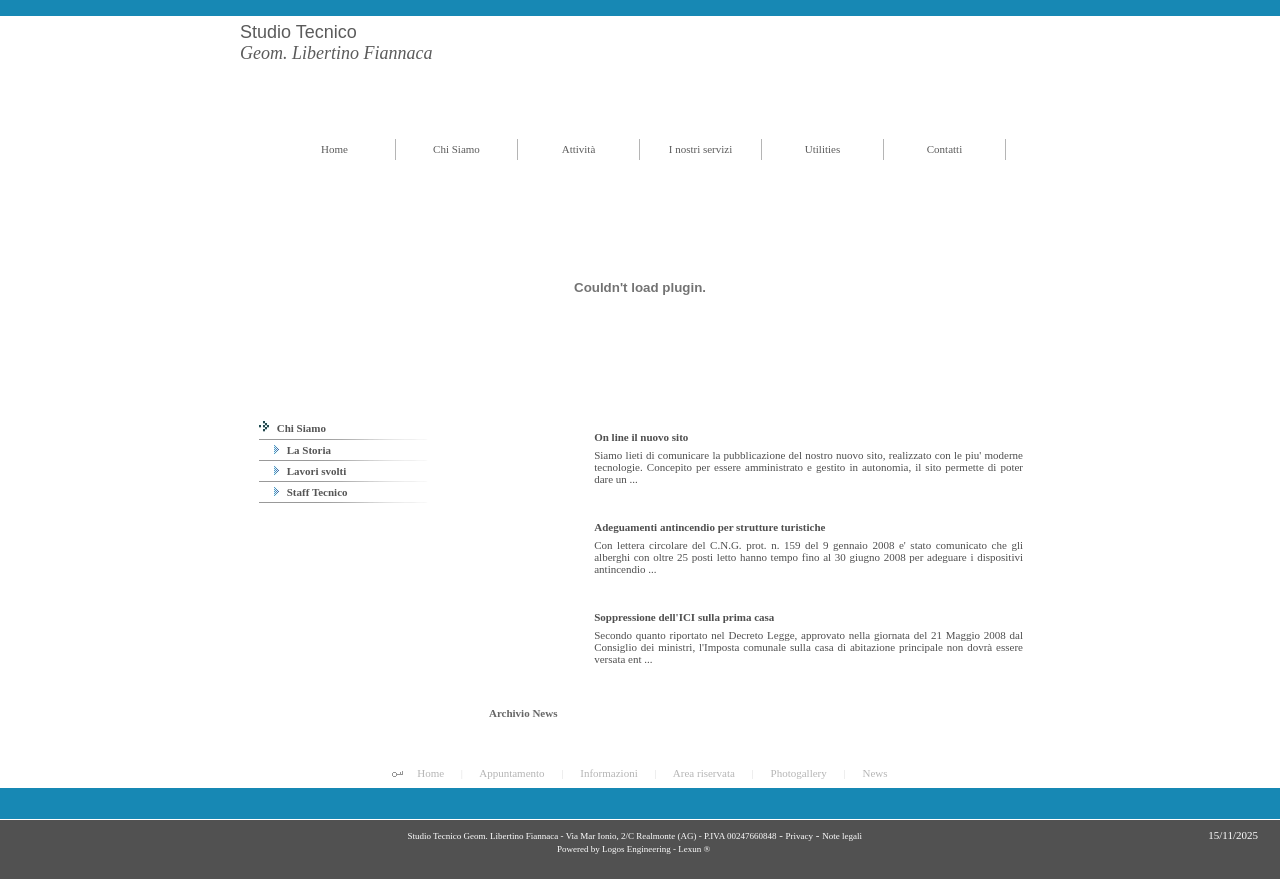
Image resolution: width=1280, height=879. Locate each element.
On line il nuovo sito (641, 437)
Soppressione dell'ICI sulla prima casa (684, 617)
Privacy (800, 836)
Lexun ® (694, 849)
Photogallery (799, 773)
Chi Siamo (292, 428)
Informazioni (608, 773)
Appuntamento (511, 773)
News (874, 773)
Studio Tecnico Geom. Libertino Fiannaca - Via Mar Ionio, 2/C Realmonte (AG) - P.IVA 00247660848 (590, 836)
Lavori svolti (310, 471)
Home (430, 773)
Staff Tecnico (311, 492)
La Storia (302, 450)
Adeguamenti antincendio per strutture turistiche (709, 527)
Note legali (842, 836)
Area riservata (704, 773)
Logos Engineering (636, 849)
